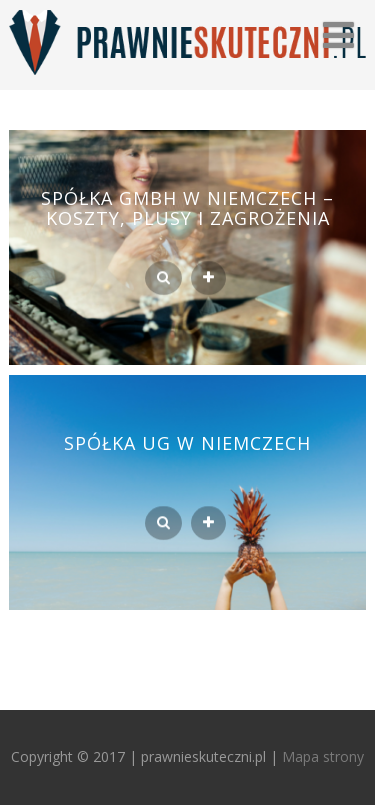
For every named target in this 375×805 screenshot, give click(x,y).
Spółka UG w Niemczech (187, 443)
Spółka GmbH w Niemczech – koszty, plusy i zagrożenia (187, 208)
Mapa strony (323, 756)
